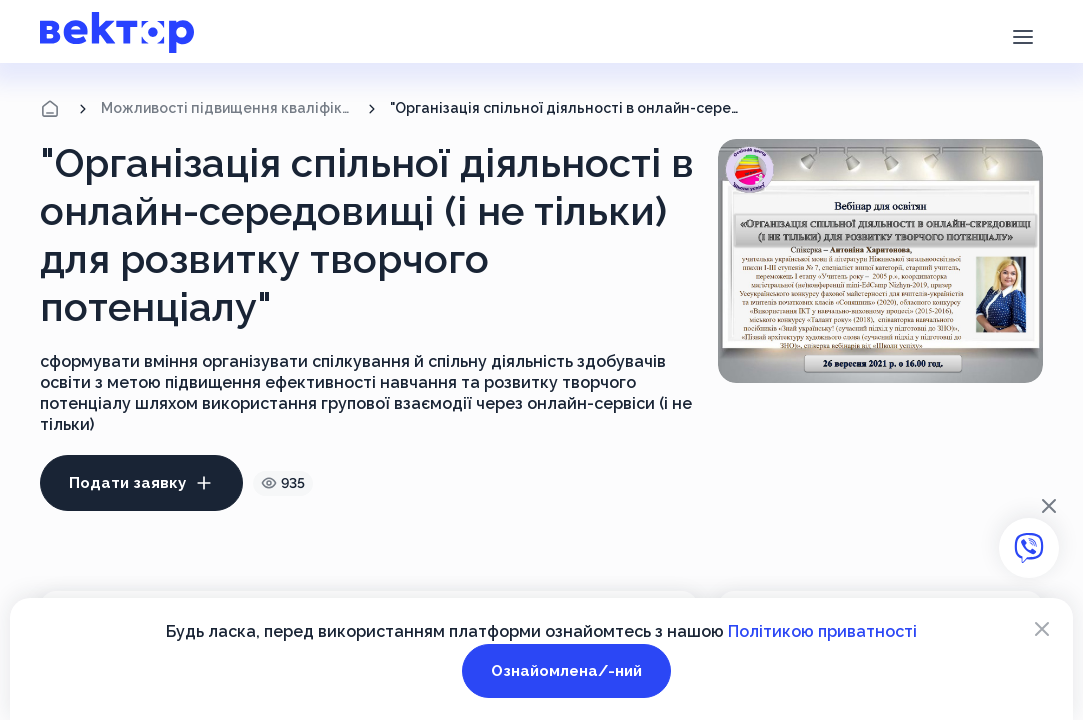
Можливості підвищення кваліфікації (227, 108)
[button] (1022, 35)
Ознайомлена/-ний (566, 671)
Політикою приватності (822, 631)
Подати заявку (141, 483)
